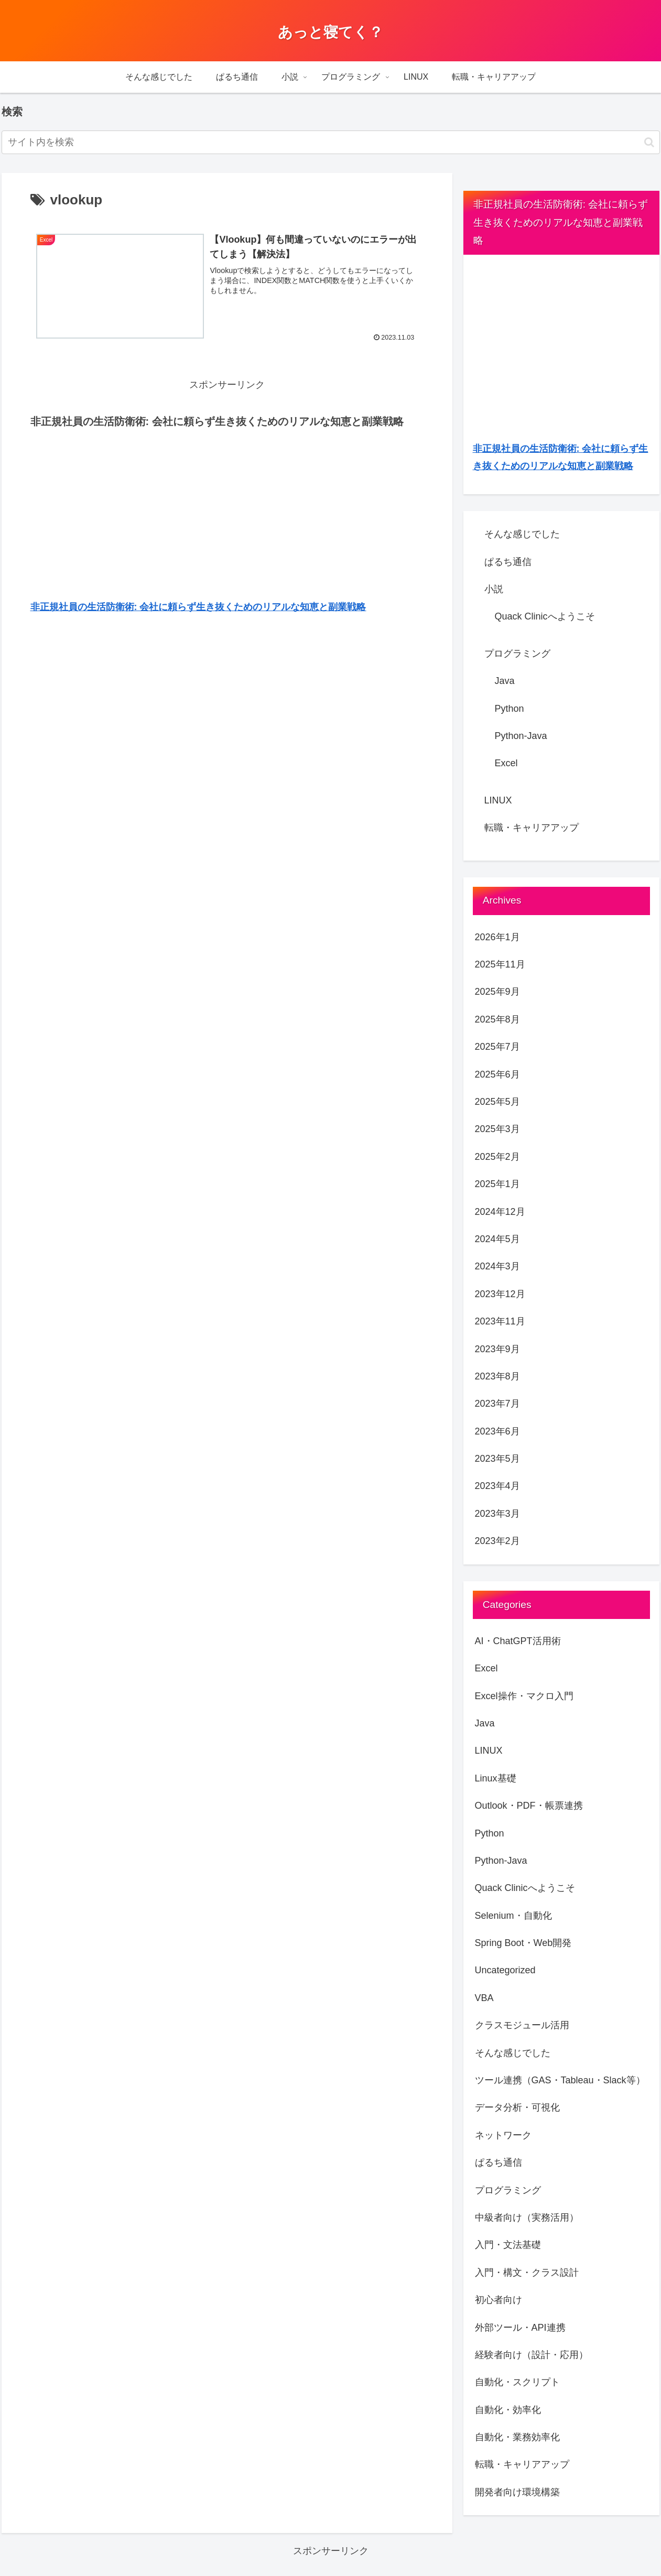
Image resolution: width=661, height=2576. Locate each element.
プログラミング (517, 653)
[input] (331, 142)
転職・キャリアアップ (531, 827)
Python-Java (521, 736)
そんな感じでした (522, 534)
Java (505, 681)
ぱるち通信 (508, 562)
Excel (506, 763)
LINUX (498, 800)
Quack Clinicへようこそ (545, 616)
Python (509, 708)
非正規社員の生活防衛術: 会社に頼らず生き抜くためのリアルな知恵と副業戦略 (198, 607)
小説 (493, 589)
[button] (649, 142)
